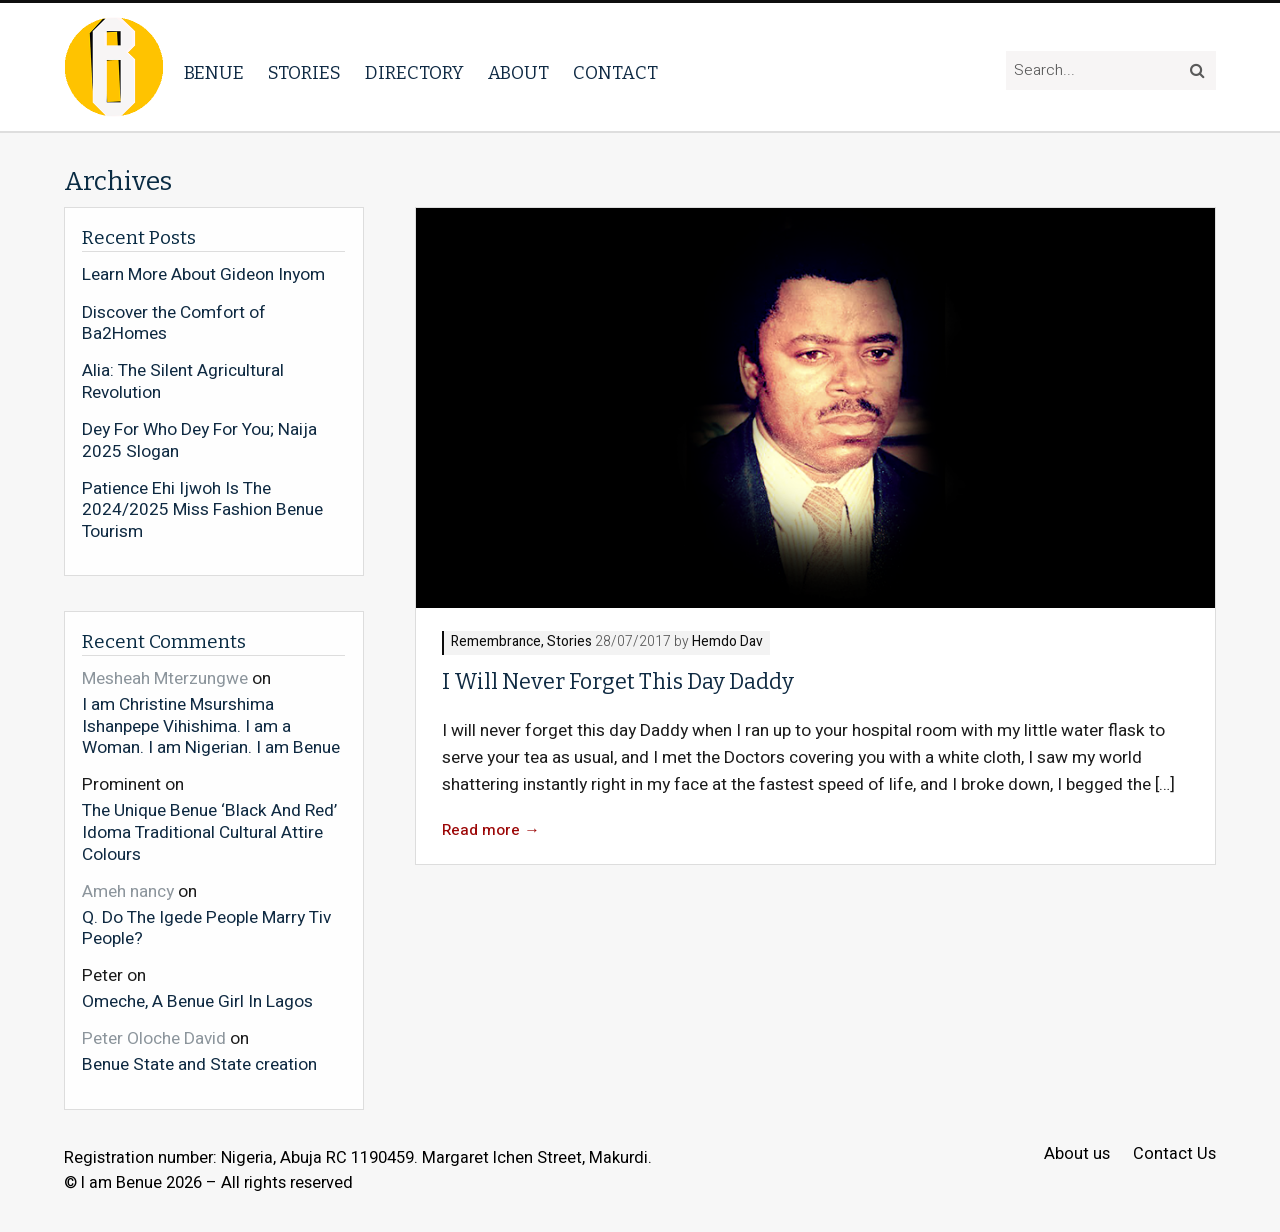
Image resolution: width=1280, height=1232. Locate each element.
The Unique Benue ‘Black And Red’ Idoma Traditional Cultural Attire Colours (209, 831)
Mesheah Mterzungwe (165, 678)
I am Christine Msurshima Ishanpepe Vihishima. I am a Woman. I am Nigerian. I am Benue (211, 725)
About (518, 73)
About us (1077, 1154)
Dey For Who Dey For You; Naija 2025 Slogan (199, 440)
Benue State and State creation (199, 1064)
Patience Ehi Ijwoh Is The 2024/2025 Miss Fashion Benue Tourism (202, 510)
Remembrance (496, 642)
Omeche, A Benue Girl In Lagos (197, 1001)
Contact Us (1174, 1154)
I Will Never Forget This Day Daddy (618, 682)
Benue (214, 73)
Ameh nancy (128, 891)
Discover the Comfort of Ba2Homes (174, 323)
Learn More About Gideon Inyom (203, 275)
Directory (414, 73)
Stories (304, 73)
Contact (615, 73)
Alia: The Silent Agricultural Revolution (183, 381)
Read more (491, 830)
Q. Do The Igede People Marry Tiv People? (206, 927)
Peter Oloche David (154, 1038)
